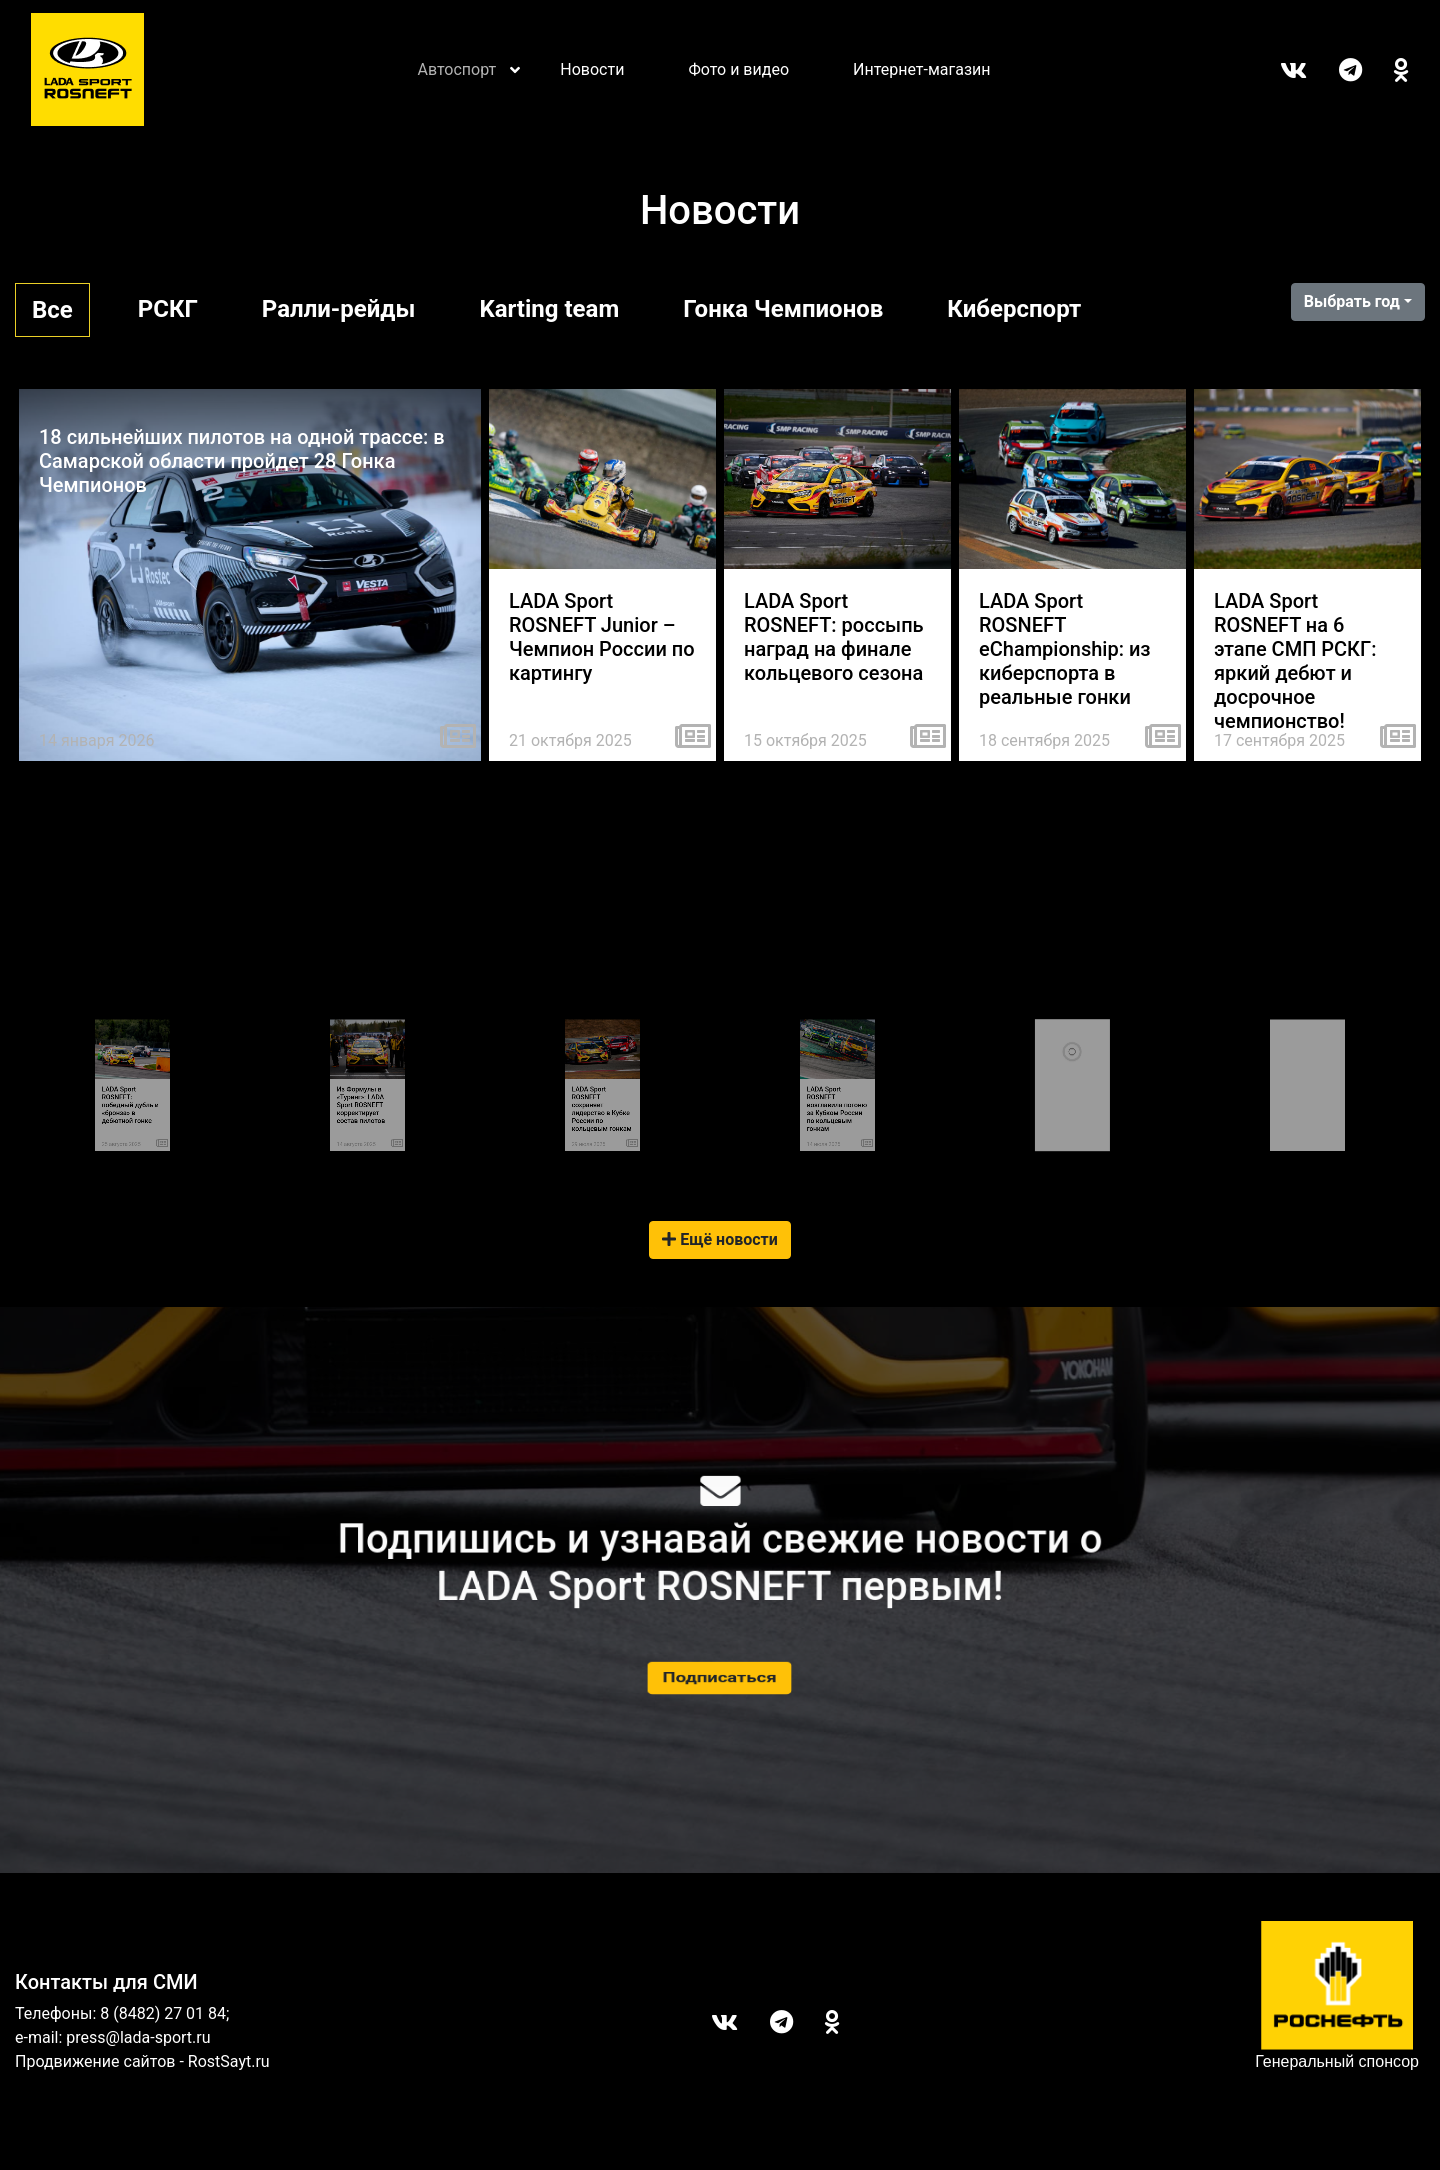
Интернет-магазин (922, 69)
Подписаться (719, 1678)
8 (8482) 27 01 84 (163, 2013)
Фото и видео (738, 69)
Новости (592, 69)
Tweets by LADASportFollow (1306, 1074)
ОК (1385, 70)
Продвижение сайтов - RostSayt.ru (142, 2061)
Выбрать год (1352, 301)
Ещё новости (720, 1239)
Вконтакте (1277, 70)
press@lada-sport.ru (138, 2037)
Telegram (1334, 70)
